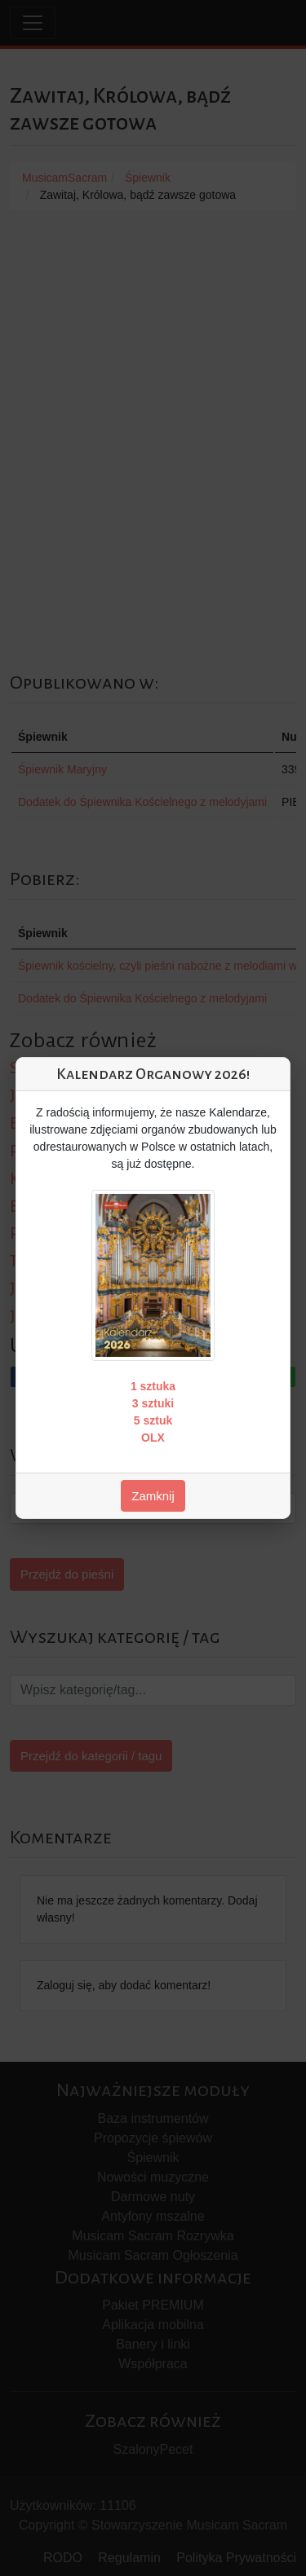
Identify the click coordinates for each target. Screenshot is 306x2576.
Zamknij (153, 1496)
